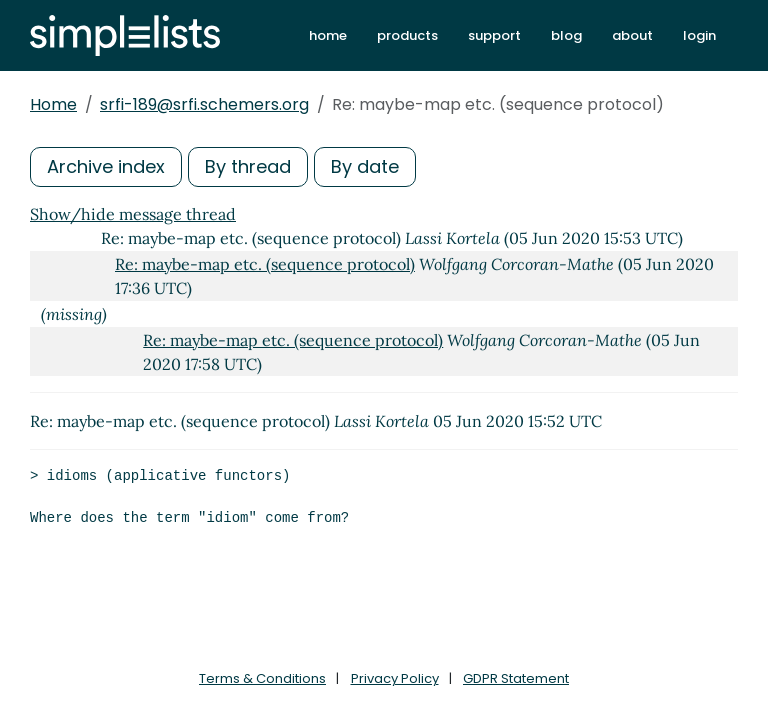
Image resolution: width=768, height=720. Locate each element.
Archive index (106, 166)
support (494, 35)
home (328, 35)
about (632, 35)
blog (566, 35)
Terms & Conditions (262, 678)
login (699, 35)
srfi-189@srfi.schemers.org (204, 104)
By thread (248, 166)
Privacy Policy (395, 678)
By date (365, 166)
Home (53, 104)
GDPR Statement (516, 678)
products (407, 35)
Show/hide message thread (133, 214)
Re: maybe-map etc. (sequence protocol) (265, 264)
